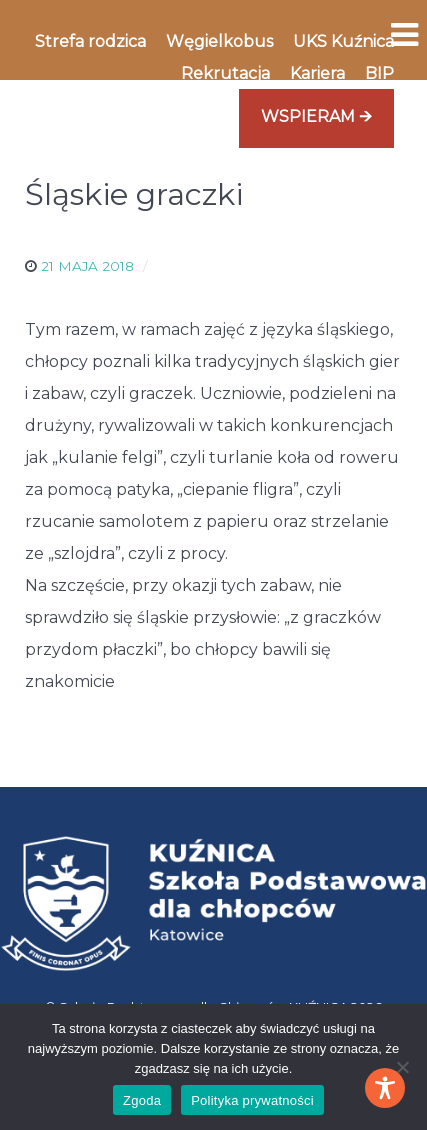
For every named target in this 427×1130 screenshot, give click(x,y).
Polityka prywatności (252, 1100)
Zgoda (142, 1100)
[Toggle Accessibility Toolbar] (385, 1088)
